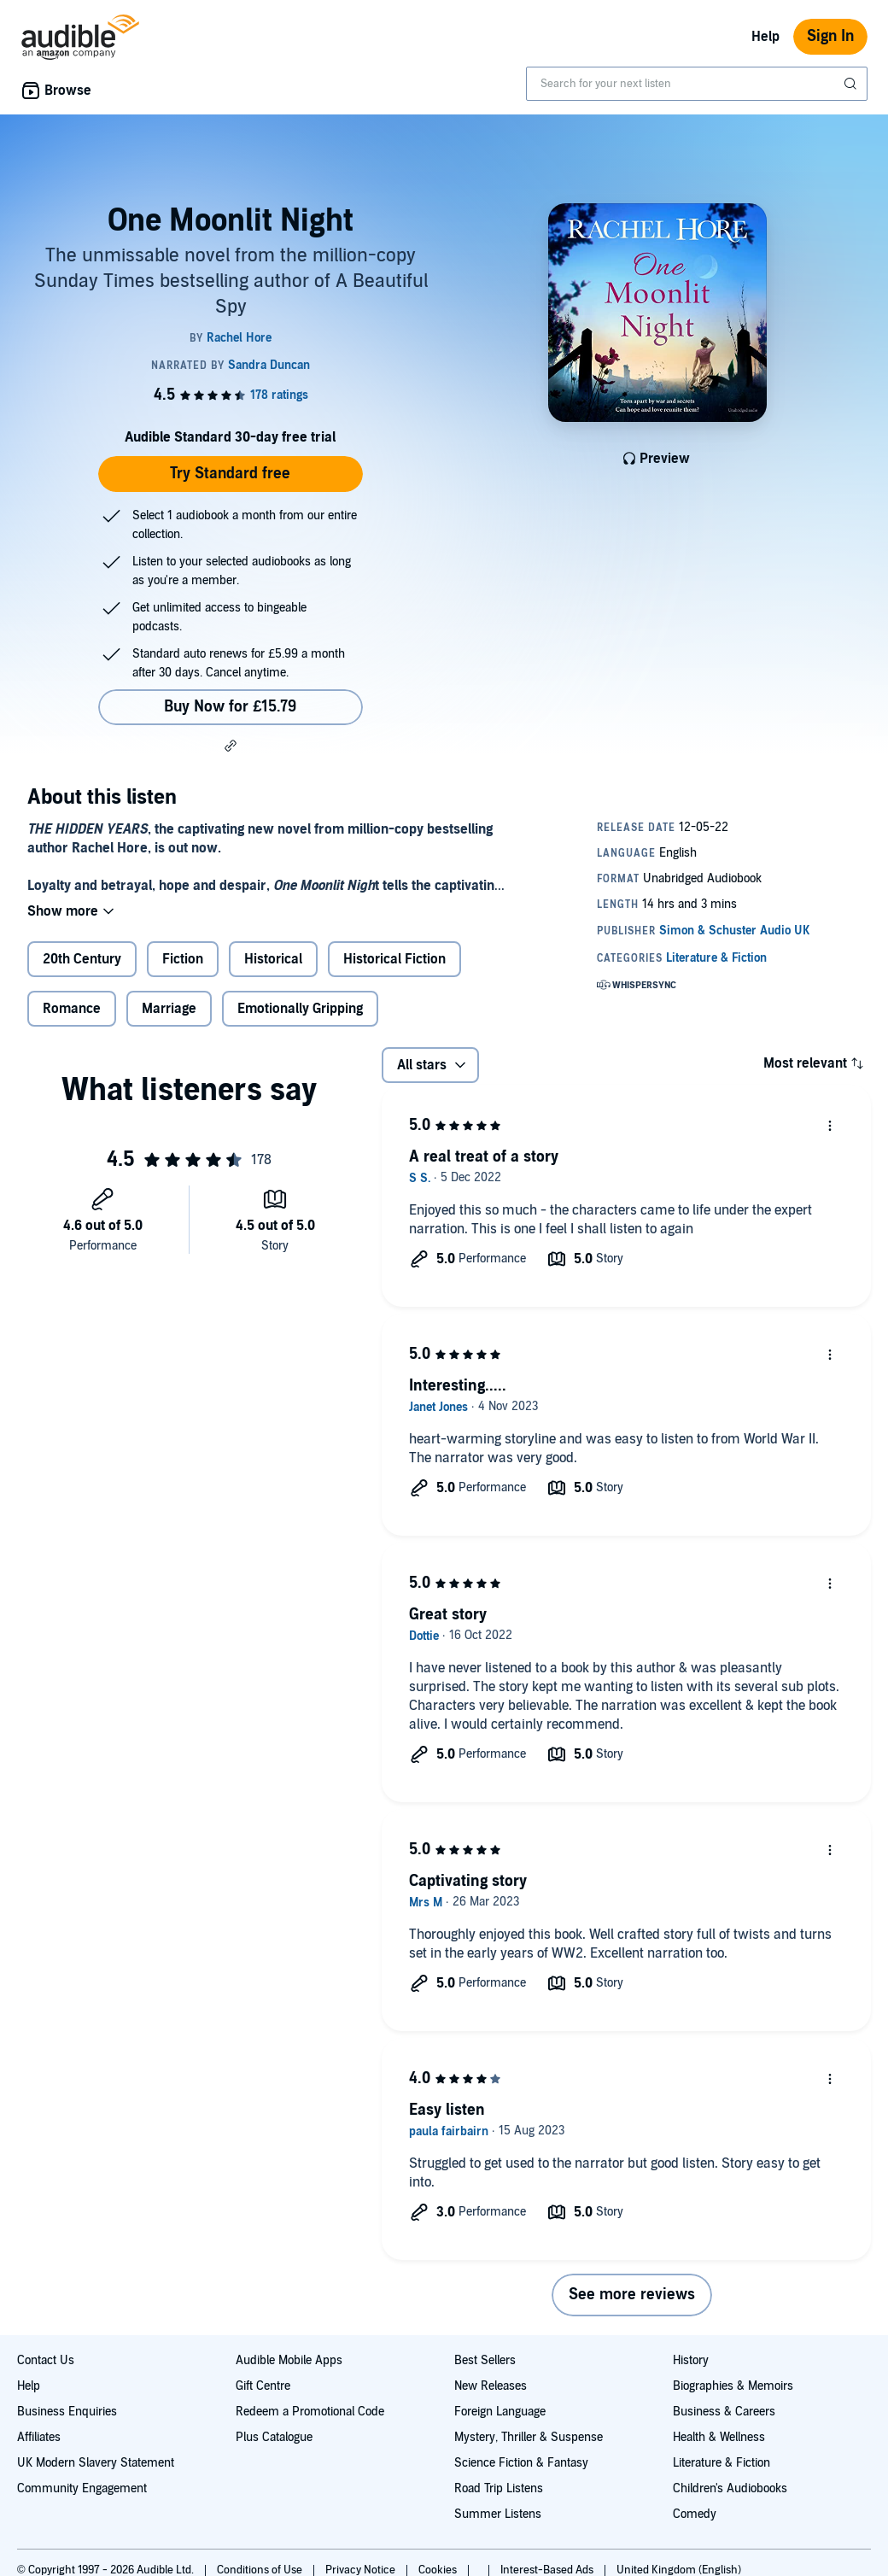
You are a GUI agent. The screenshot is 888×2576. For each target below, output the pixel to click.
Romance (72, 1008)
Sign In (830, 36)
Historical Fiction (394, 959)
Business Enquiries (67, 2411)
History (691, 2360)
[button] (230, 745)
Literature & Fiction (721, 2463)
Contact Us (45, 2360)
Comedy (694, 2514)
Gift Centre (263, 2386)
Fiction (182, 959)
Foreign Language (500, 2411)
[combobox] (697, 84)
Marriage (169, 1008)
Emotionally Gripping (300, 1008)
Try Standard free (230, 474)
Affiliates (39, 2437)
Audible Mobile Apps (289, 2360)
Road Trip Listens (498, 2488)
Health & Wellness (719, 2437)
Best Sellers (485, 2360)
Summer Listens (497, 2514)
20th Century (82, 959)
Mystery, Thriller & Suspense (528, 2437)
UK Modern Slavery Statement (95, 2463)
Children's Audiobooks (730, 2488)
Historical (273, 959)
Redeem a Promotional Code (310, 2411)
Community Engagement (82, 2488)
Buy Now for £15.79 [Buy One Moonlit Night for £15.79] (230, 707)
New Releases (490, 2386)
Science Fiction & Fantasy (521, 2463)
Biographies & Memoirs (733, 2386)
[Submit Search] (852, 84)
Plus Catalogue (274, 2437)
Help (765, 36)
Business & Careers (724, 2411)
